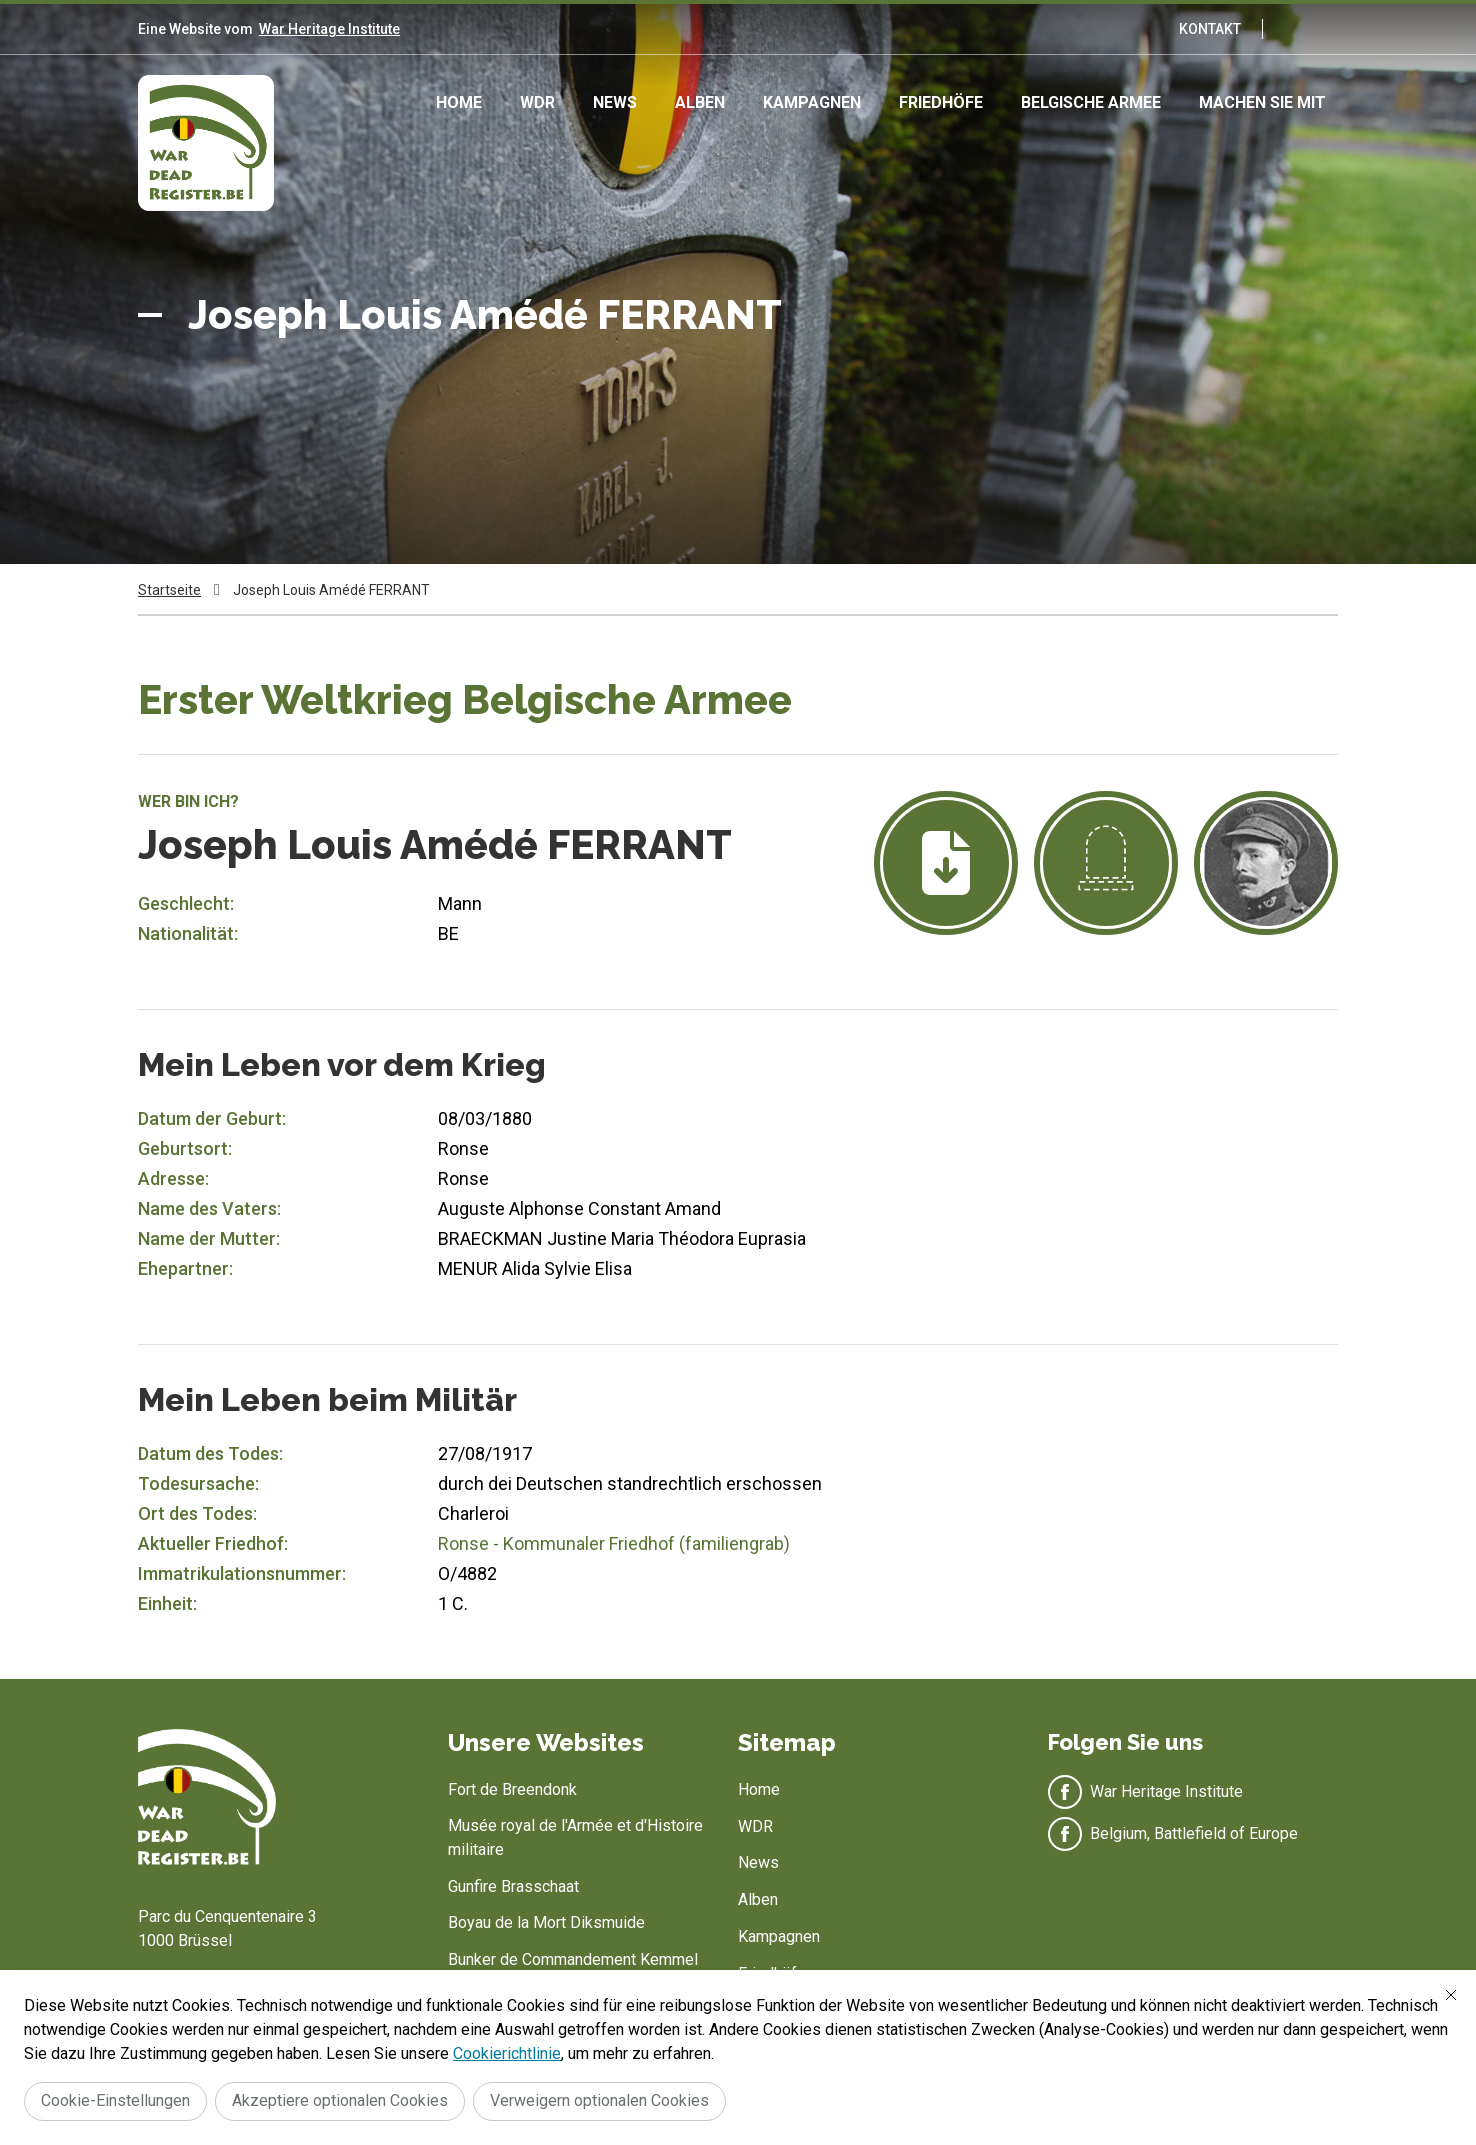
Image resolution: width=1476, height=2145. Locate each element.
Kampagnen (812, 102)
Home (459, 102)
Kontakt (1210, 29)
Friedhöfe (941, 102)
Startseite (169, 590)
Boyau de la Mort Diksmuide (546, 1922)
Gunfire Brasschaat (513, 1886)
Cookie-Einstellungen (115, 2100)
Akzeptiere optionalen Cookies (340, 2100)
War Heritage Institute (329, 29)
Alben (700, 102)
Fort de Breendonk (512, 1789)
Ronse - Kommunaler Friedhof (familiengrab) (614, 1543)
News (615, 102)
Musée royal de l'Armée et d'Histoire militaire (575, 1837)
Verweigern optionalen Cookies (599, 2100)
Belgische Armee (1091, 102)
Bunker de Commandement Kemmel (573, 1959)
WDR (537, 102)
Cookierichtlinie (507, 2053)
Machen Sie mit (1262, 102)
